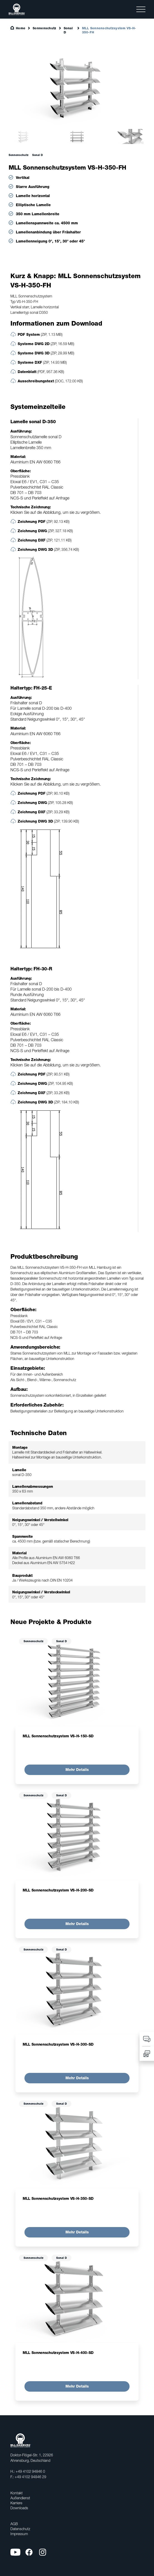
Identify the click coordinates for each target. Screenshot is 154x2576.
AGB (14, 2524)
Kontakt (16, 2493)
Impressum (19, 2534)
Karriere (16, 2503)
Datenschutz (20, 2529)
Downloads (19, 2508)
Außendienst (20, 2498)
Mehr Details (77, 1770)
